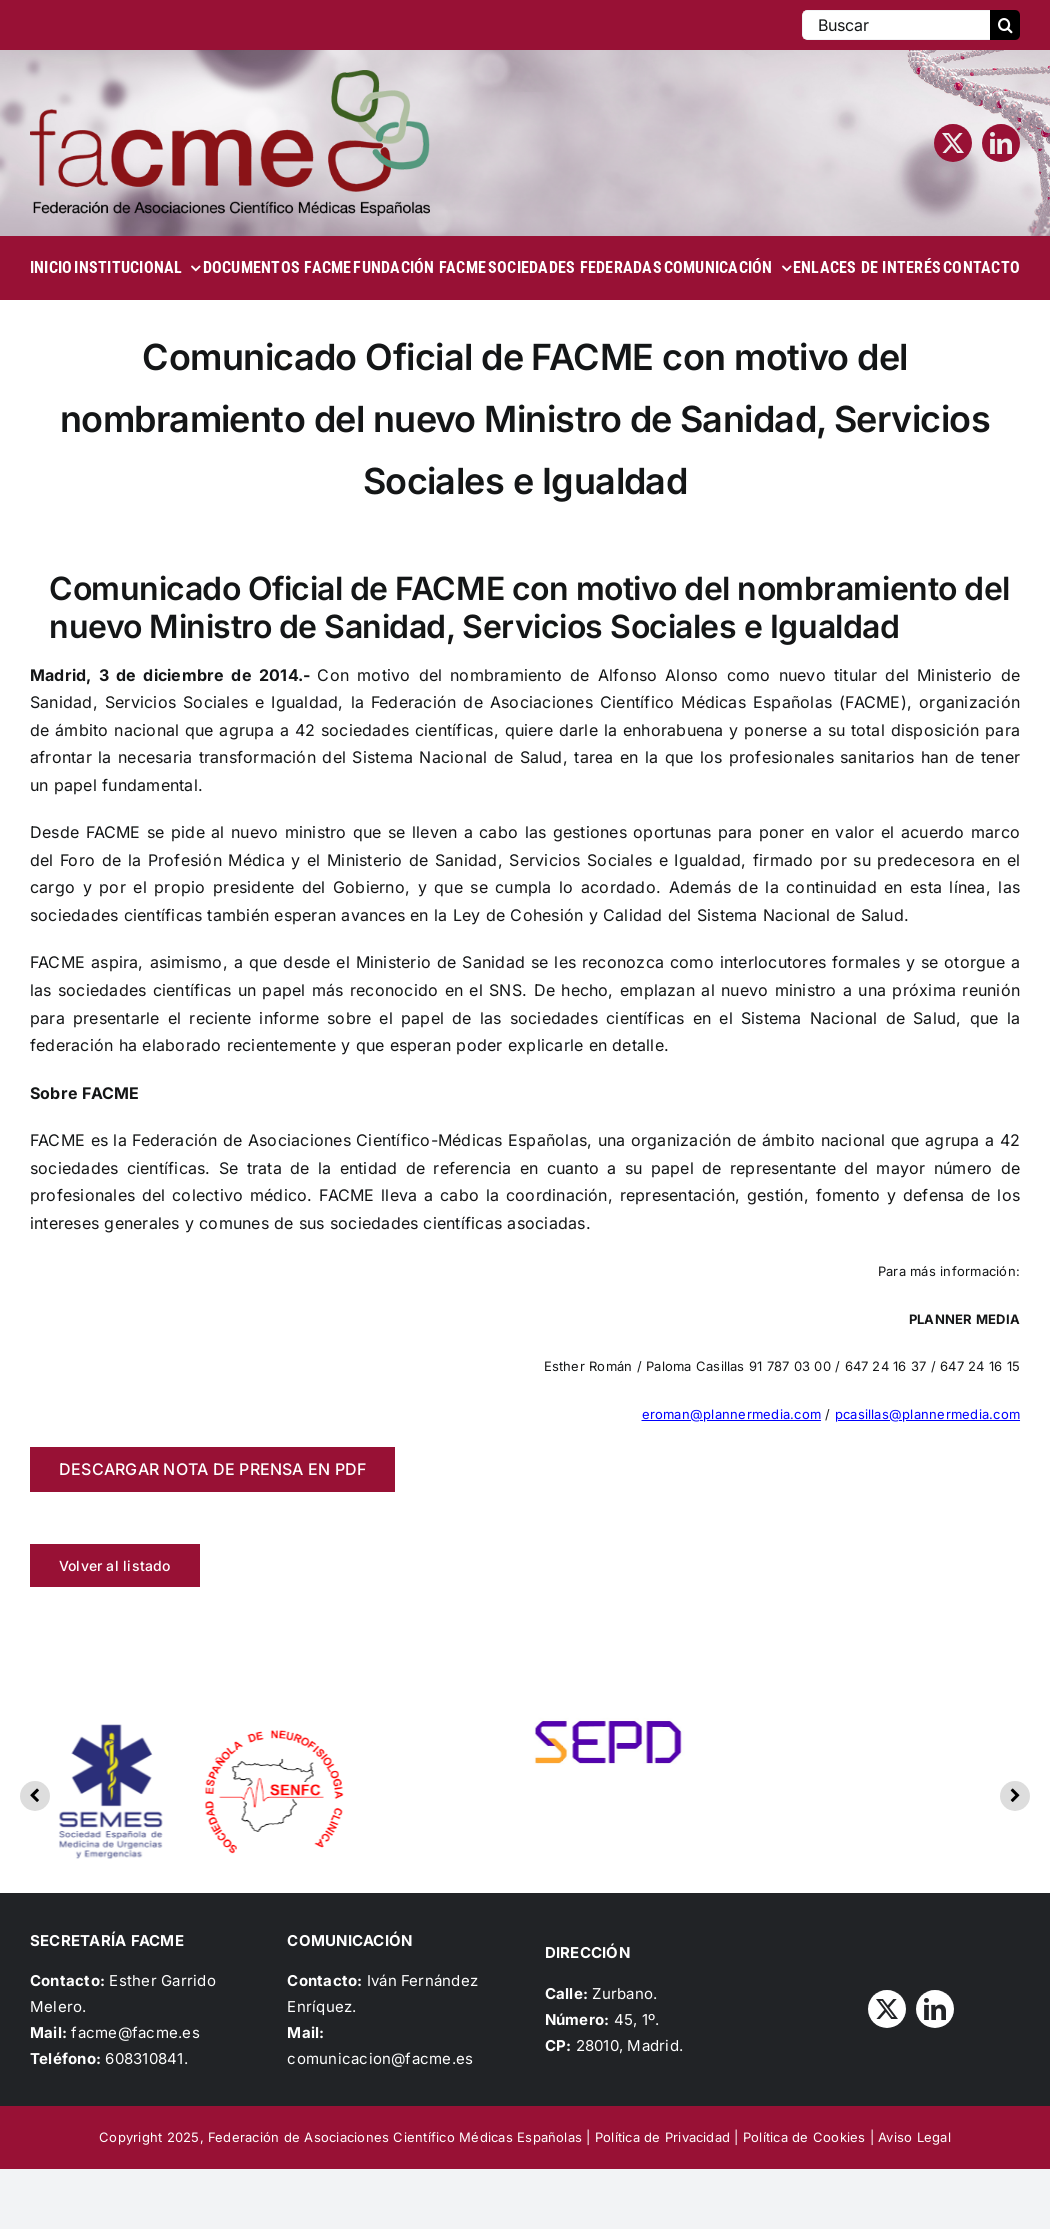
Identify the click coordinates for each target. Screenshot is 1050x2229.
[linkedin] (1001, 143)
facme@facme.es (135, 2032)
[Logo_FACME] (230, 78)
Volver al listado (115, 1565)
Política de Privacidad (662, 2137)
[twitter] (953, 143)
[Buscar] (896, 25)
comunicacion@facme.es (380, 2058)
